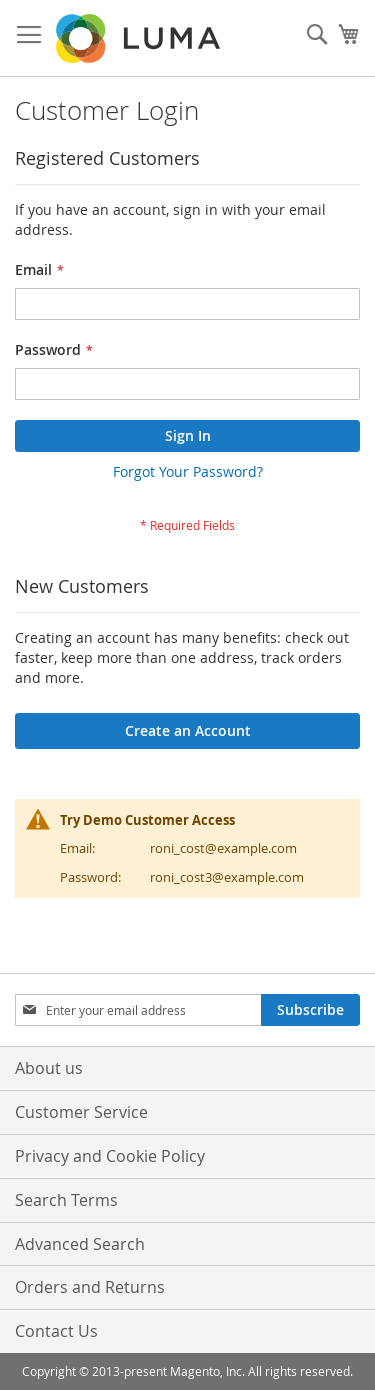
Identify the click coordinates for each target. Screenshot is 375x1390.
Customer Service (81, 1112)
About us (49, 1068)
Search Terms (66, 1200)
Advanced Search (80, 1244)
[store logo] (140, 38)
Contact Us (56, 1331)
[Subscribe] (310, 1010)
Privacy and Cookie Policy (110, 1156)
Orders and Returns (90, 1287)
